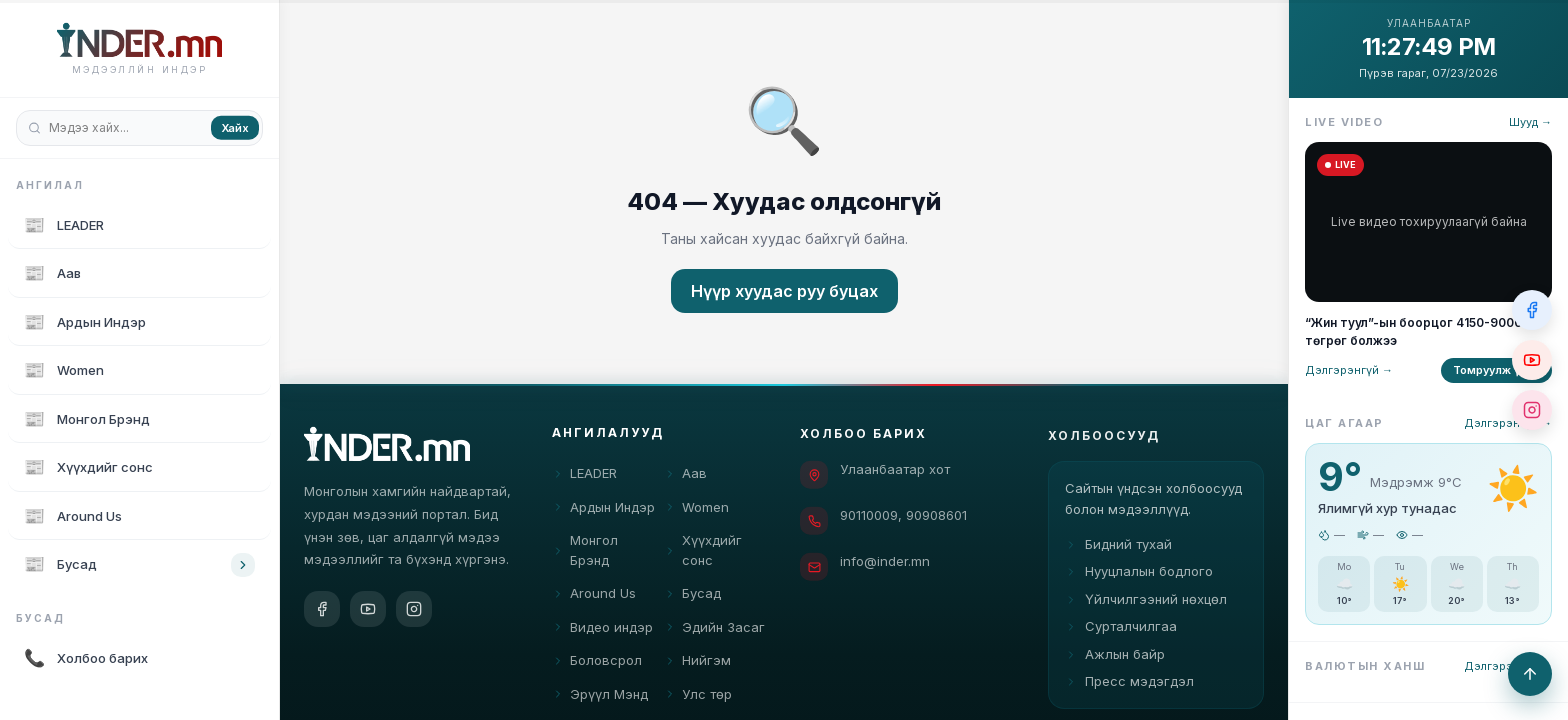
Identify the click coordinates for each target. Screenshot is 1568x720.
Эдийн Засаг (714, 630)
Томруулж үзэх (1496, 370)
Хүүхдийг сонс (703, 554)
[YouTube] (368, 610)
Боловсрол (597, 664)
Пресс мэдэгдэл (1129, 693)
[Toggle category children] (243, 565)
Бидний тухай (1118, 556)
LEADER (584, 477)
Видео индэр (602, 630)
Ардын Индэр (603, 510)
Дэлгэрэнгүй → (1349, 370)
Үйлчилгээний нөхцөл (1146, 611)
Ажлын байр (1115, 666)
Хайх (235, 127)
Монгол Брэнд (585, 554)
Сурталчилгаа (1121, 638)
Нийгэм (697, 664)
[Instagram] (414, 610)
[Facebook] (322, 610)
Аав (685, 477)
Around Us (594, 597)
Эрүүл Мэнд (600, 697)
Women (696, 510)
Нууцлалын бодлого (1139, 583)
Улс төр (698, 697)
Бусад (692, 597)
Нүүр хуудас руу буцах (784, 291)
